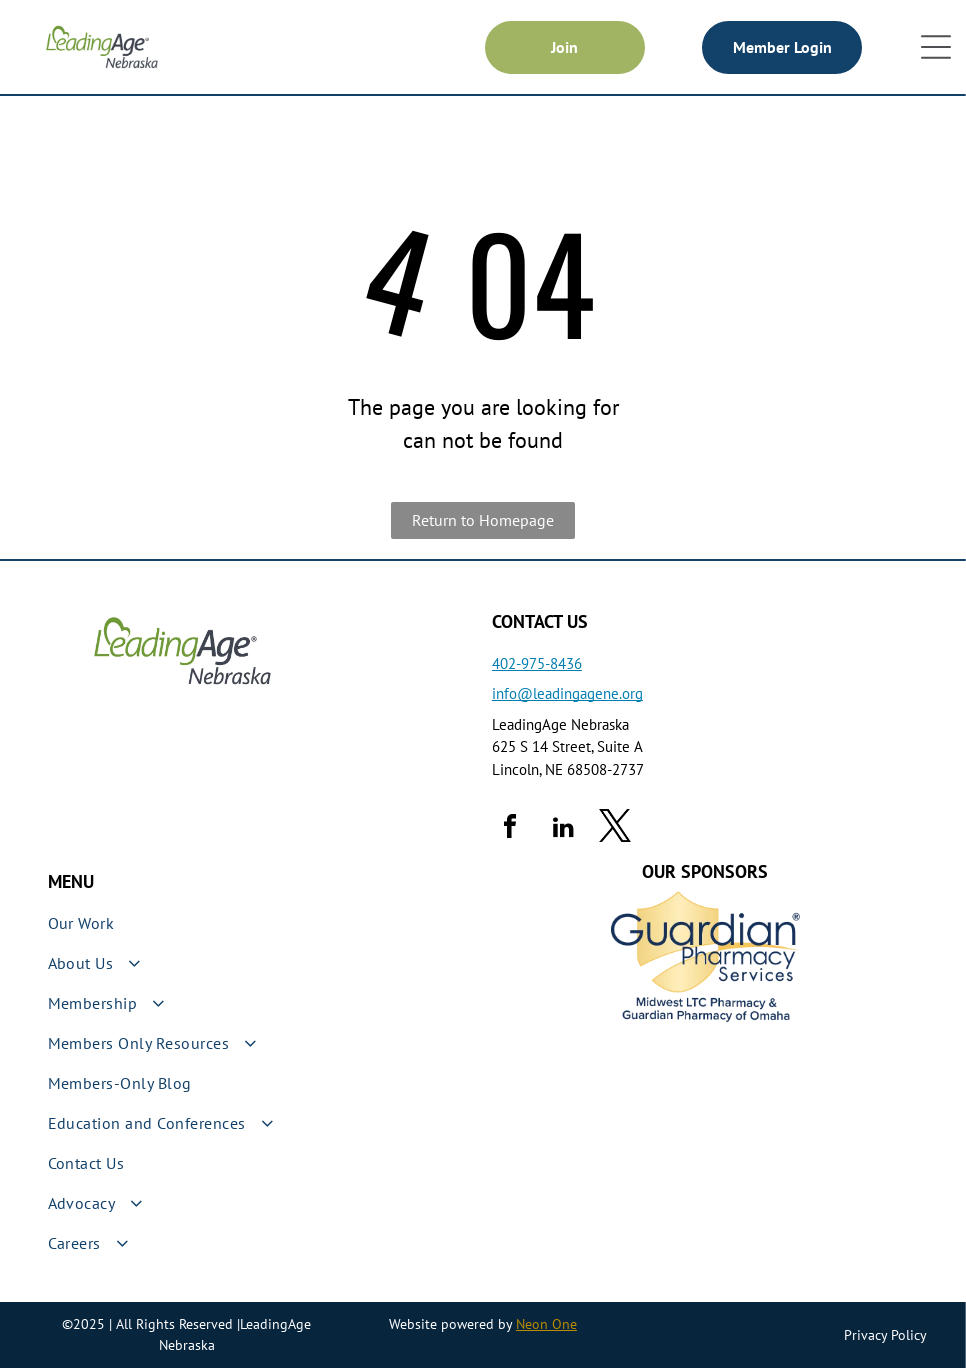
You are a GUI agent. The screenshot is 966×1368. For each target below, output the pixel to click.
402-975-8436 (537, 663)
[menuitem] (261, 923)
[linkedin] (564, 829)
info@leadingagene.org (567, 693)
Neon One (546, 1324)
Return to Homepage (483, 520)
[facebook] (510, 829)
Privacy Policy (885, 1335)
